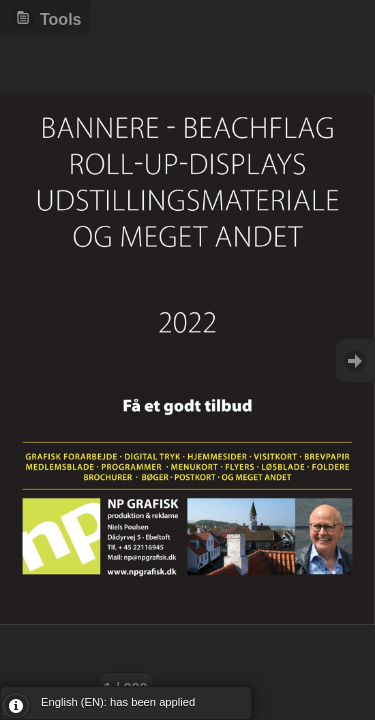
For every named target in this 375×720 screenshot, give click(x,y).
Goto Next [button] (355, 360)
